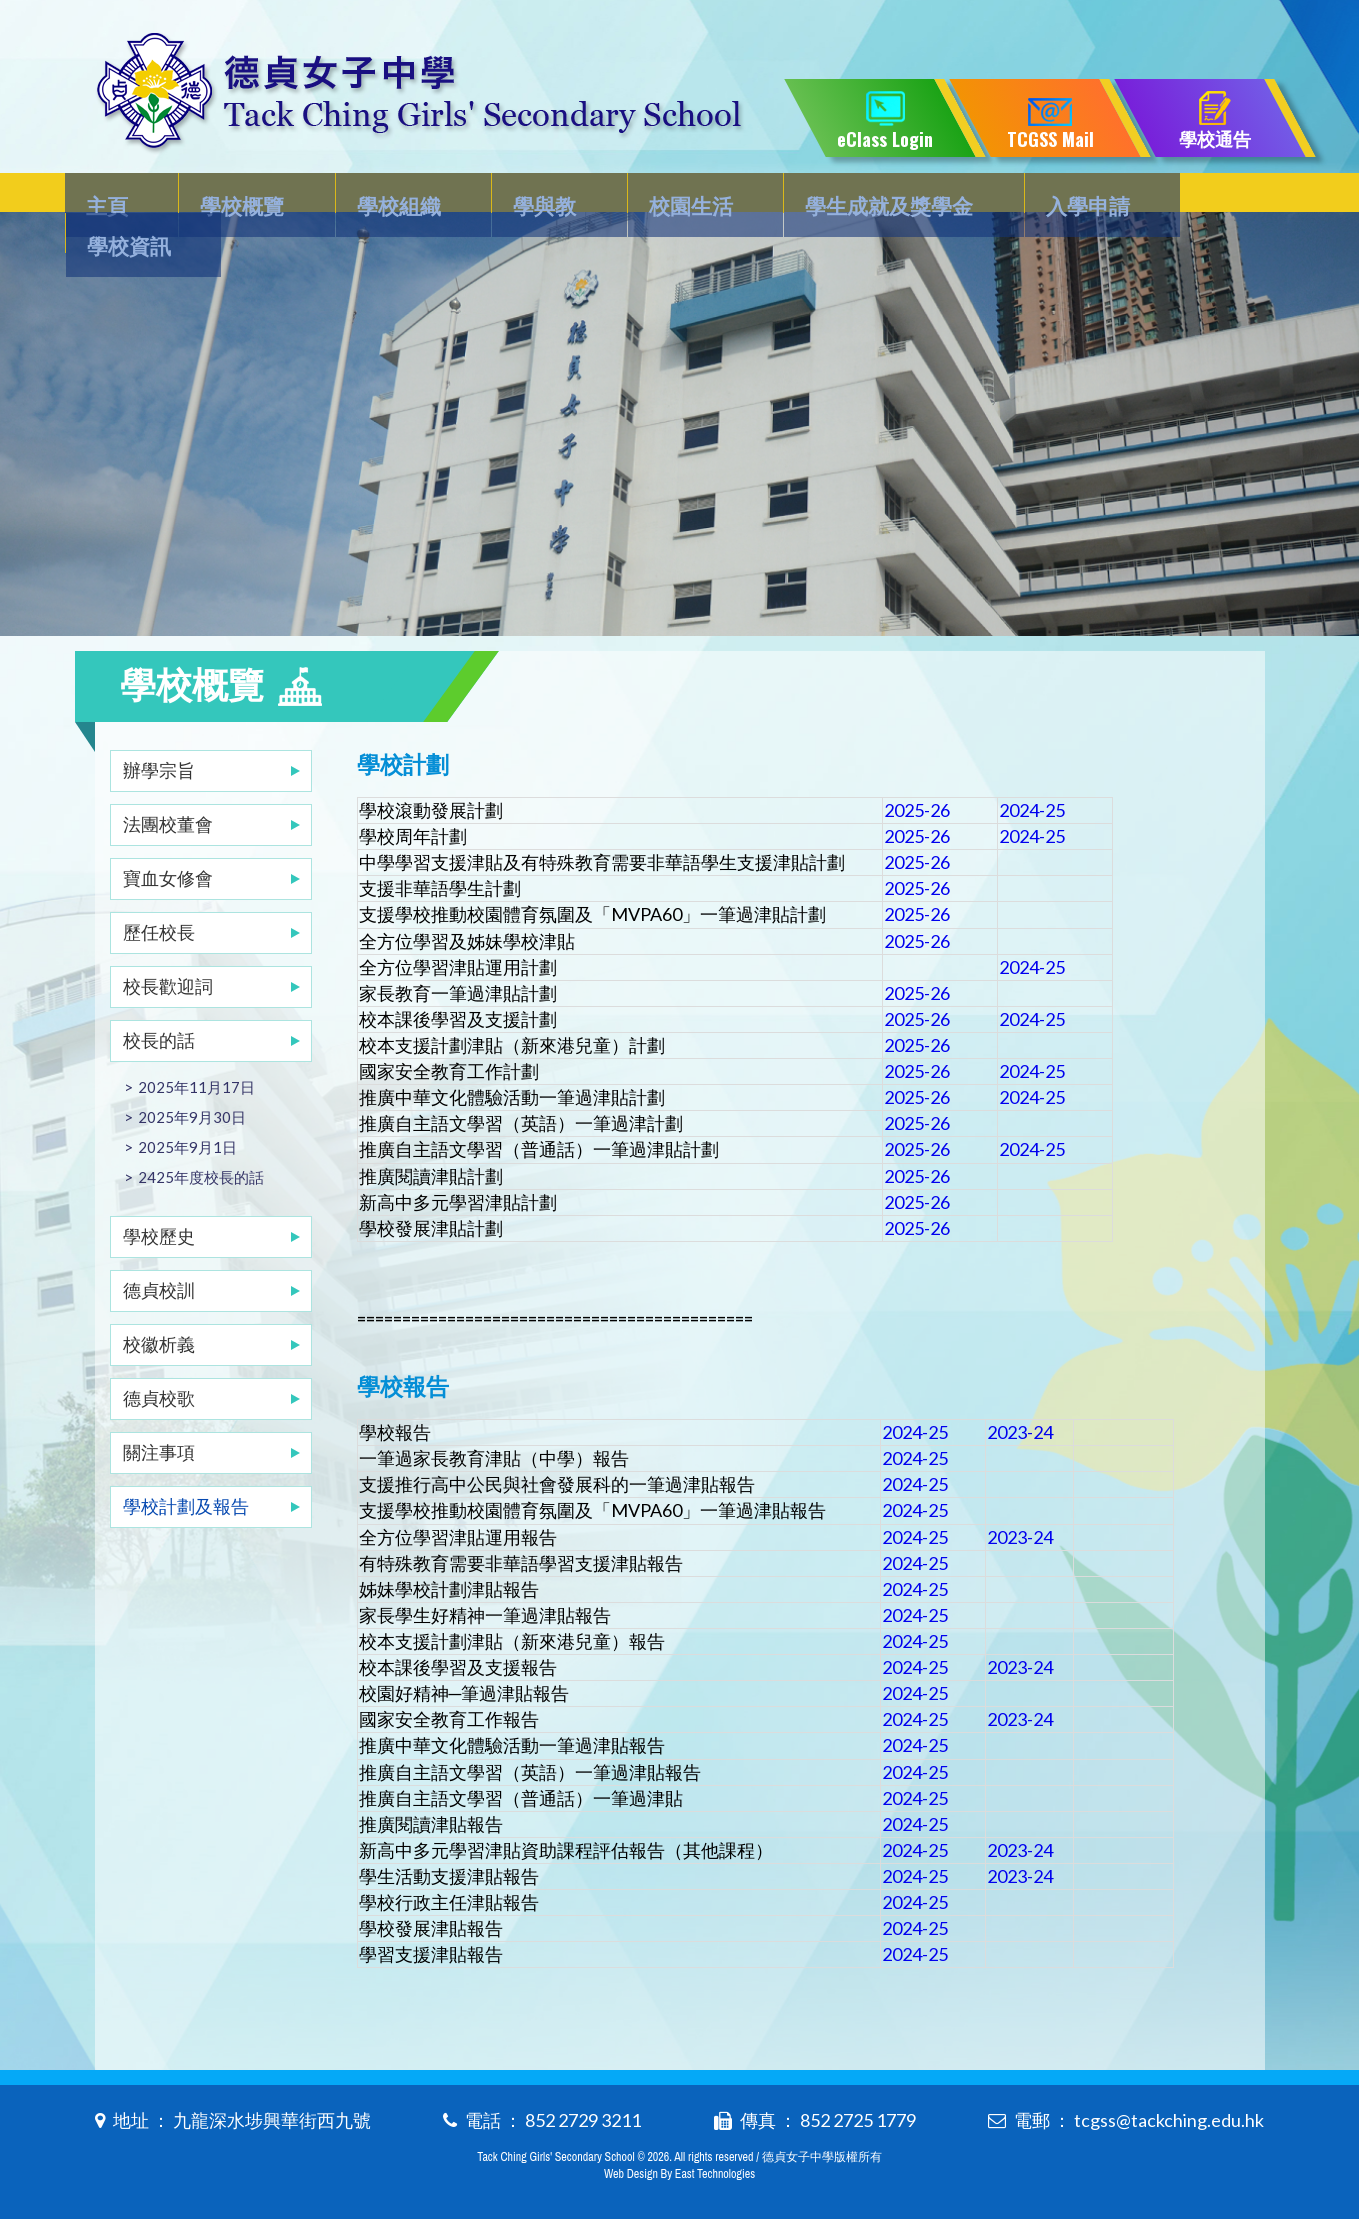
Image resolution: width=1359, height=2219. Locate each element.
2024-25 (1032, 771)
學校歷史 (159, 1196)
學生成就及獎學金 (862, 196)
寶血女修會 (168, 838)
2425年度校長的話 (201, 1137)
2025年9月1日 (187, 1107)
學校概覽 (244, 196)
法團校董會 (168, 784)
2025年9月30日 (192, 1077)
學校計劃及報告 (186, 1466)
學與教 (531, 196)
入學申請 (1055, 196)
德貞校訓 (159, 1250)
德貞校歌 (159, 1358)
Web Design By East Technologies (679, 2171)
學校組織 (393, 196)
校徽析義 (159, 1304)
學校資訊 (1204, 196)
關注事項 (159, 1412)
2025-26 (917, 771)
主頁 (117, 196)
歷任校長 (159, 892)
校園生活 (669, 196)
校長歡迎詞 (168, 946)
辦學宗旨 (159, 730)
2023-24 (1020, 1410)
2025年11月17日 (196, 1047)
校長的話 (159, 1000)
